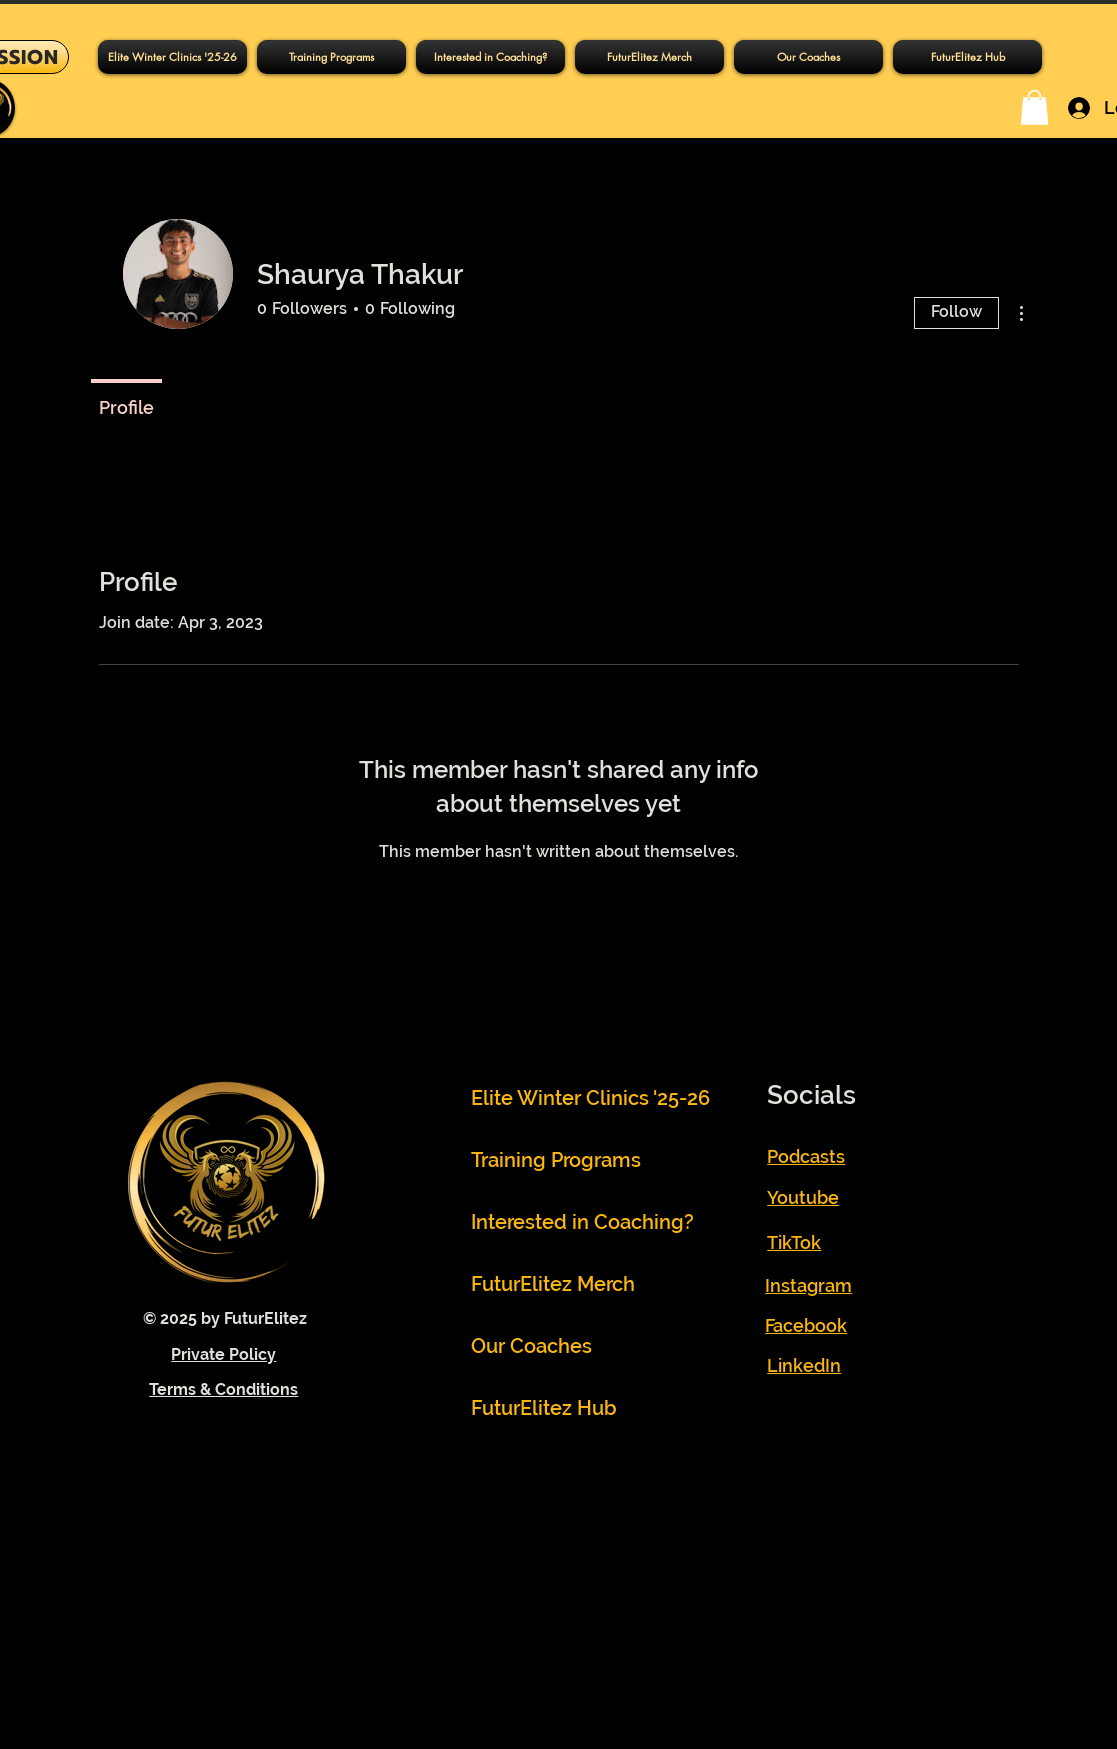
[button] (331, 57)
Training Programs (556, 1160)
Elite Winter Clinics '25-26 (564, 1098)
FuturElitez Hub (544, 1408)
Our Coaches (531, 1346)
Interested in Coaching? (564, 1222)
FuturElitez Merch (553, 1284)
